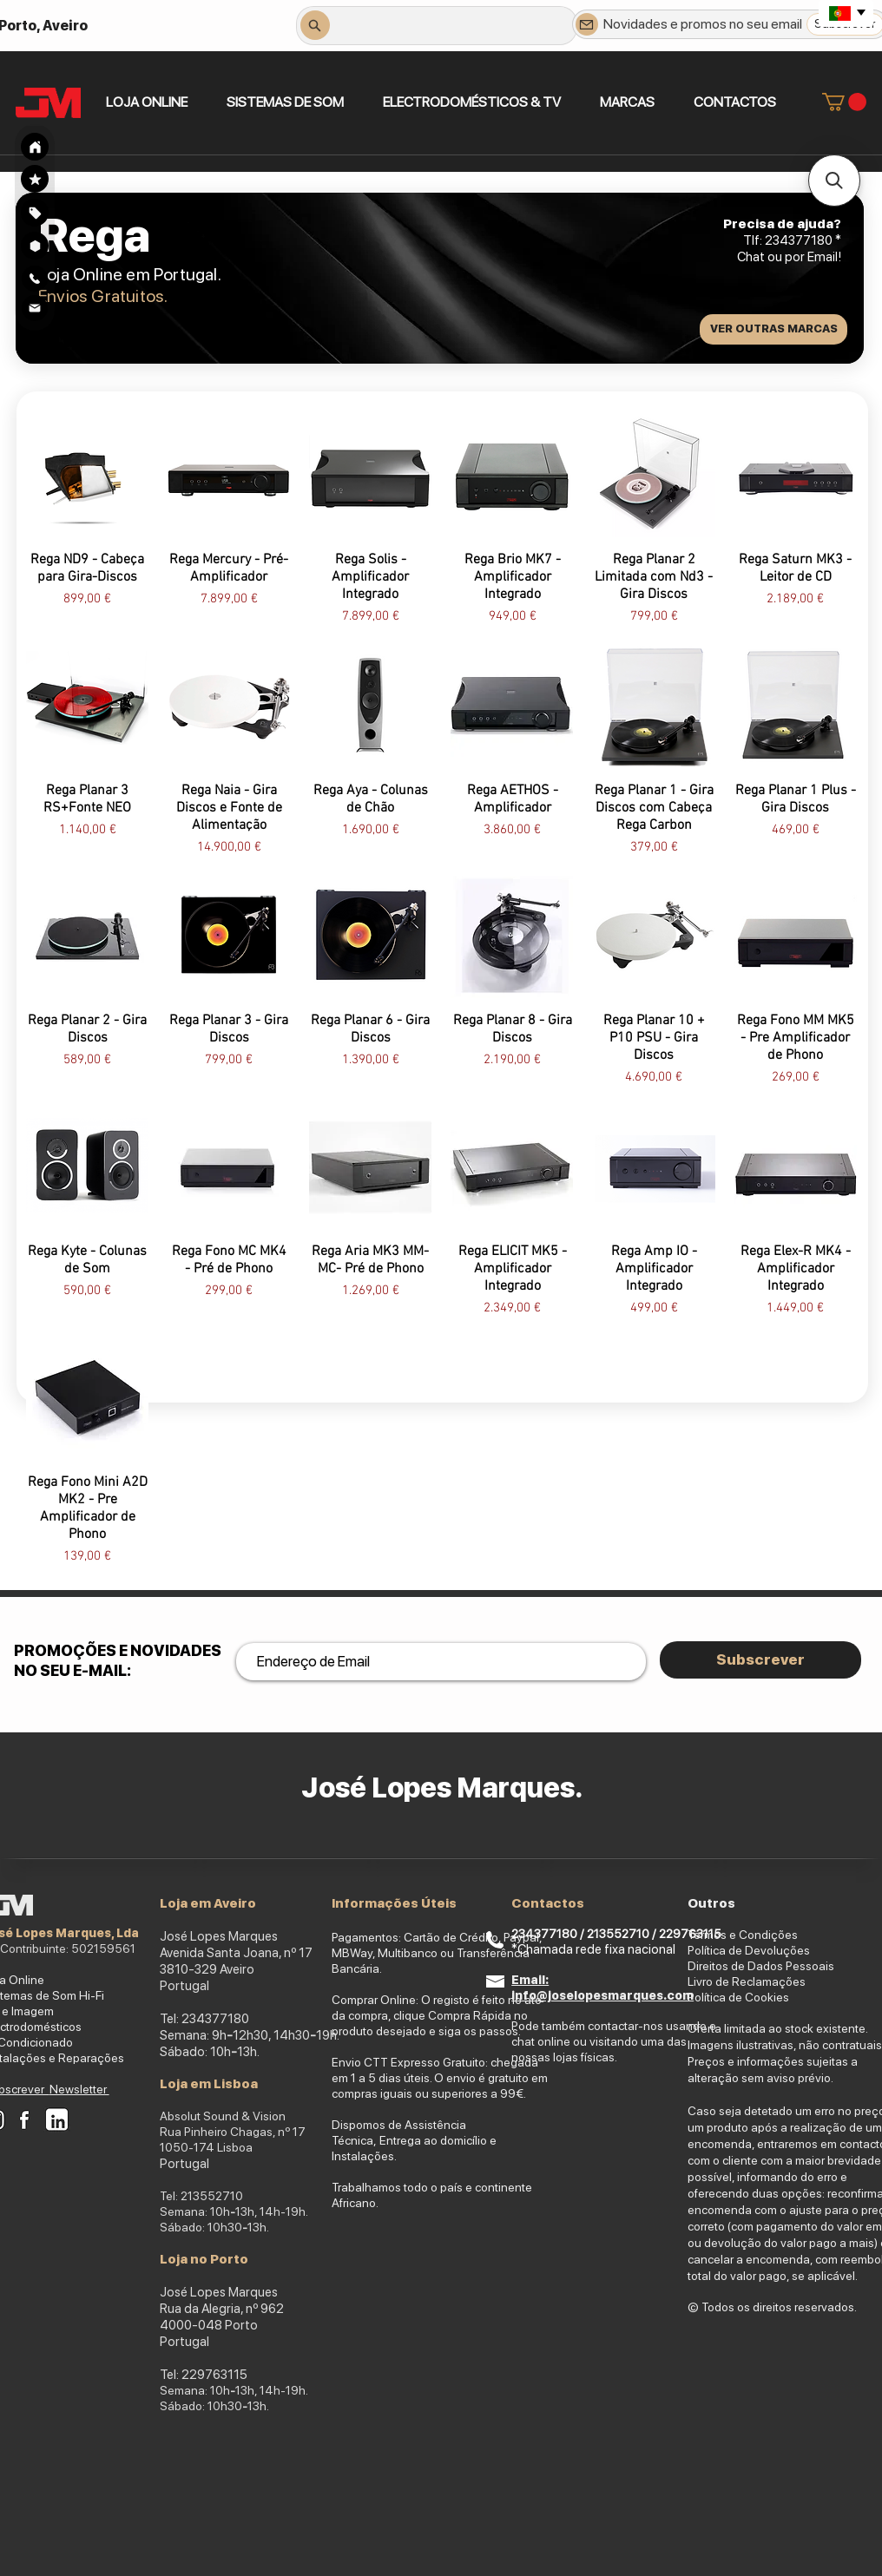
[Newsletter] (587, 24)
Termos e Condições (743, 1935)
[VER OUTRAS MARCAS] (773, 329)
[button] (285, 102)
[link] (844, 102)
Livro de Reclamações (747, 1981)
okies (774, 1997)
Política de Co (724, 1997)
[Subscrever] (760, 1660)
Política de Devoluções (749, 1950)
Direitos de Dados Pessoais (761, 1966)
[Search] (35, 147)
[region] (34, 212)
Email (822, 257)
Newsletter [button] (79, 2089)
